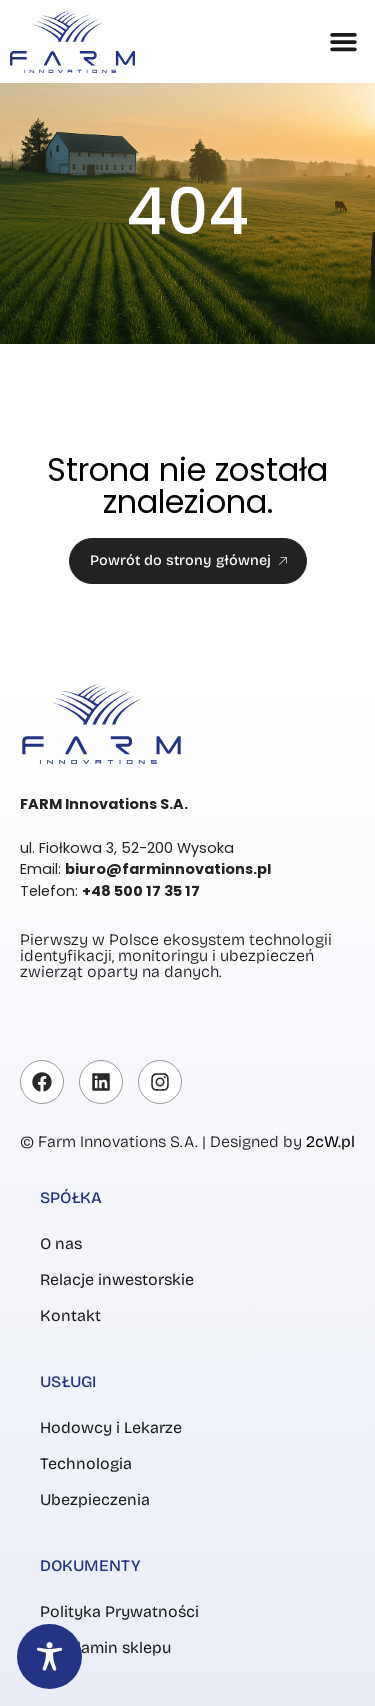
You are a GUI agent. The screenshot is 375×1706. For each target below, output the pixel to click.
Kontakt (70, 1315)
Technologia (86, 1463)
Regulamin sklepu (105, 1647)
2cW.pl (330, 1141)
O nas (61, 1243)
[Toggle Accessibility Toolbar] (49, 1656)
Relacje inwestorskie (117, 1279)
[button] (344, 42)
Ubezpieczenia (95, 1499)
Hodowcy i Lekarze (111, 1427)
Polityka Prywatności (119, 1611)
